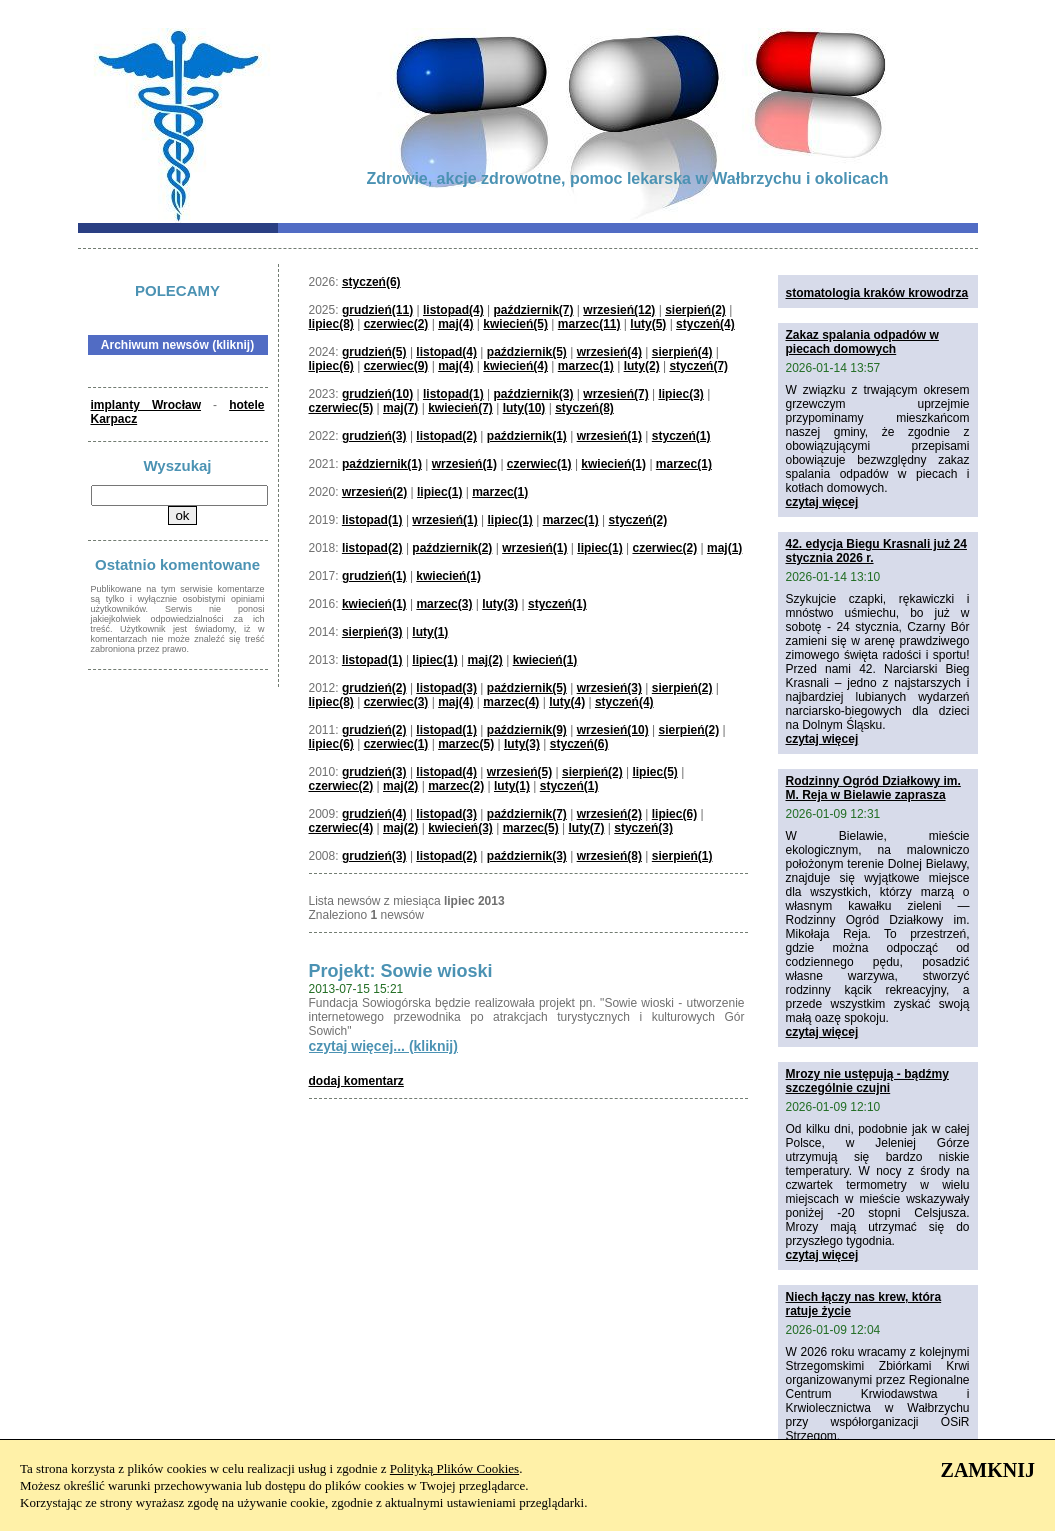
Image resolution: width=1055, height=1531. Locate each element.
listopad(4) (453, 310)
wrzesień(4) (609, 352)
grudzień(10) (377, 394)
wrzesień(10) (613, 730)
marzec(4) (511, 702)
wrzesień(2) (374, 492)
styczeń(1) (681, 436)
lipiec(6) (331, 366)
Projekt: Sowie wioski (401, 971)
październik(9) (527, 730)
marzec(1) (586, 366)
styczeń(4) (705, 324)
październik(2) (452, 548)
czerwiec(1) (539, 464)
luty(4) (567, 702)
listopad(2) (446, 436)
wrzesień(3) (609, 688)
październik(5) (527, 352)
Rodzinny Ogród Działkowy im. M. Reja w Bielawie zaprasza (873, 788)
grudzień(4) (374, 814)
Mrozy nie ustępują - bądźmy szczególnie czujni (867, 1081)
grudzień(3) (374, 436)
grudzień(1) (374, 576)
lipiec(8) (331, 324)
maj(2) (485, 660)
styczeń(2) (637, 520)
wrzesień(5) (519, 772)
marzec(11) (589, 324)
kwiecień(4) (515, 366)
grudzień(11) (377, 310)
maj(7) (400, 408)
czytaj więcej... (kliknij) (383, 1046)
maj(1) (724, 548)
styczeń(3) (643, 828)
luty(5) (648, 324)
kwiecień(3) (460, 828)
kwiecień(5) (515, 324)
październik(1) (527, 436)
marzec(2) (456, 786)
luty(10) (524, 408)
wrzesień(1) (609, 436)
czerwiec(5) (341, 408)
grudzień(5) (374, 352)
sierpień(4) (682, 352)
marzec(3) (444, 604)
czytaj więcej (822, 502)
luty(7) (586, 828)
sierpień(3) (372, 632)
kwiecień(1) (613, 464)
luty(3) (500, 604)
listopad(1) (453, 394)
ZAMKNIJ (988, 1470)
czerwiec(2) (396, 324)
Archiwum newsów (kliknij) (177, 345)
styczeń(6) (371, 282)
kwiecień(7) (460, 408)
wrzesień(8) (609, 856)
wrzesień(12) (619, 310)
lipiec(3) (680, 394)
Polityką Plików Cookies (454, 1468)
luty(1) (430, 632)
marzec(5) (466, 744)
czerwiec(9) (396, 366)
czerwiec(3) (396, 702)
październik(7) (533, 310)
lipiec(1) (439, 492)
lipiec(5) (654, 772)
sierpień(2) (695, 310)
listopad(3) (446, 688)
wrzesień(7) (615, 394)
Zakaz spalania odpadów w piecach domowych (862, 342)
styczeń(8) (584, 408)
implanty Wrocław (146, 405)
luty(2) (642, 366)
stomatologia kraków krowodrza (877, 293)
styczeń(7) (698, 366)
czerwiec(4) (341, 828)
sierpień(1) (682, 856)
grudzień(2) (374, 688)
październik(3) (533, 394)
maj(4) (455, 324)
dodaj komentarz (356, 1081)
